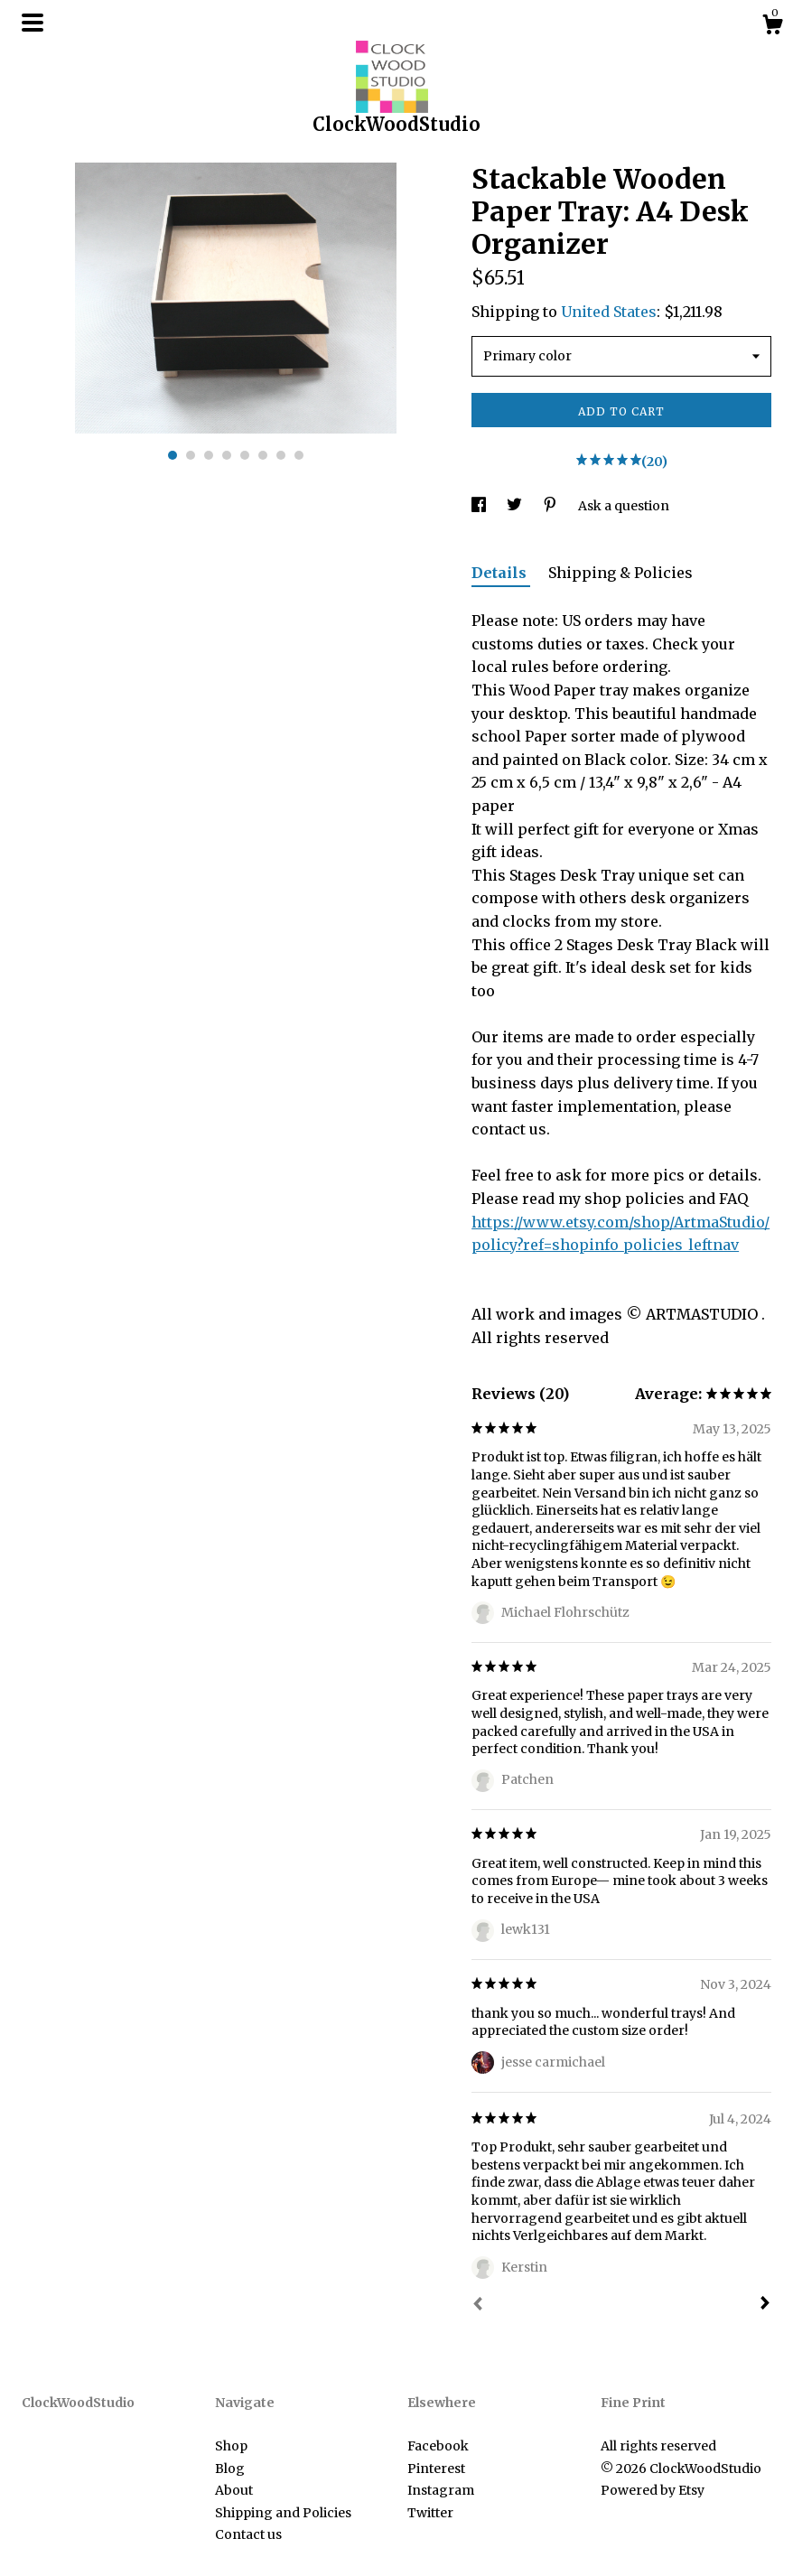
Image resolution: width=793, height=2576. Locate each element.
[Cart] (772, 27)
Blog (230, 2468)
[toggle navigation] (32, 23)
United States (609, 312)
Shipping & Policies (620, 573)
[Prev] (477, 2306)
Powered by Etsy (652, 2490)
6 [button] (262, 455)
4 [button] (226, 455)
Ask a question (623, 506)
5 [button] (244, 455)
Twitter (430, 2513)
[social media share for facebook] (480, 506)
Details (500, 573)
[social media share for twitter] (516, 506)
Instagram (440, 2490)
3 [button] (208, 455)
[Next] (765, 2305)
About (234, 2490)
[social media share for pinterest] (551, 506)
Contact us (248, 2534)
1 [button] (172, 455)
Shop (231, 2446)
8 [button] (298, 455)
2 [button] (190, 455)
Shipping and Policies (283, 2513)
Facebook (438, 2446)
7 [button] (280, 455)
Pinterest (436, 2468)
